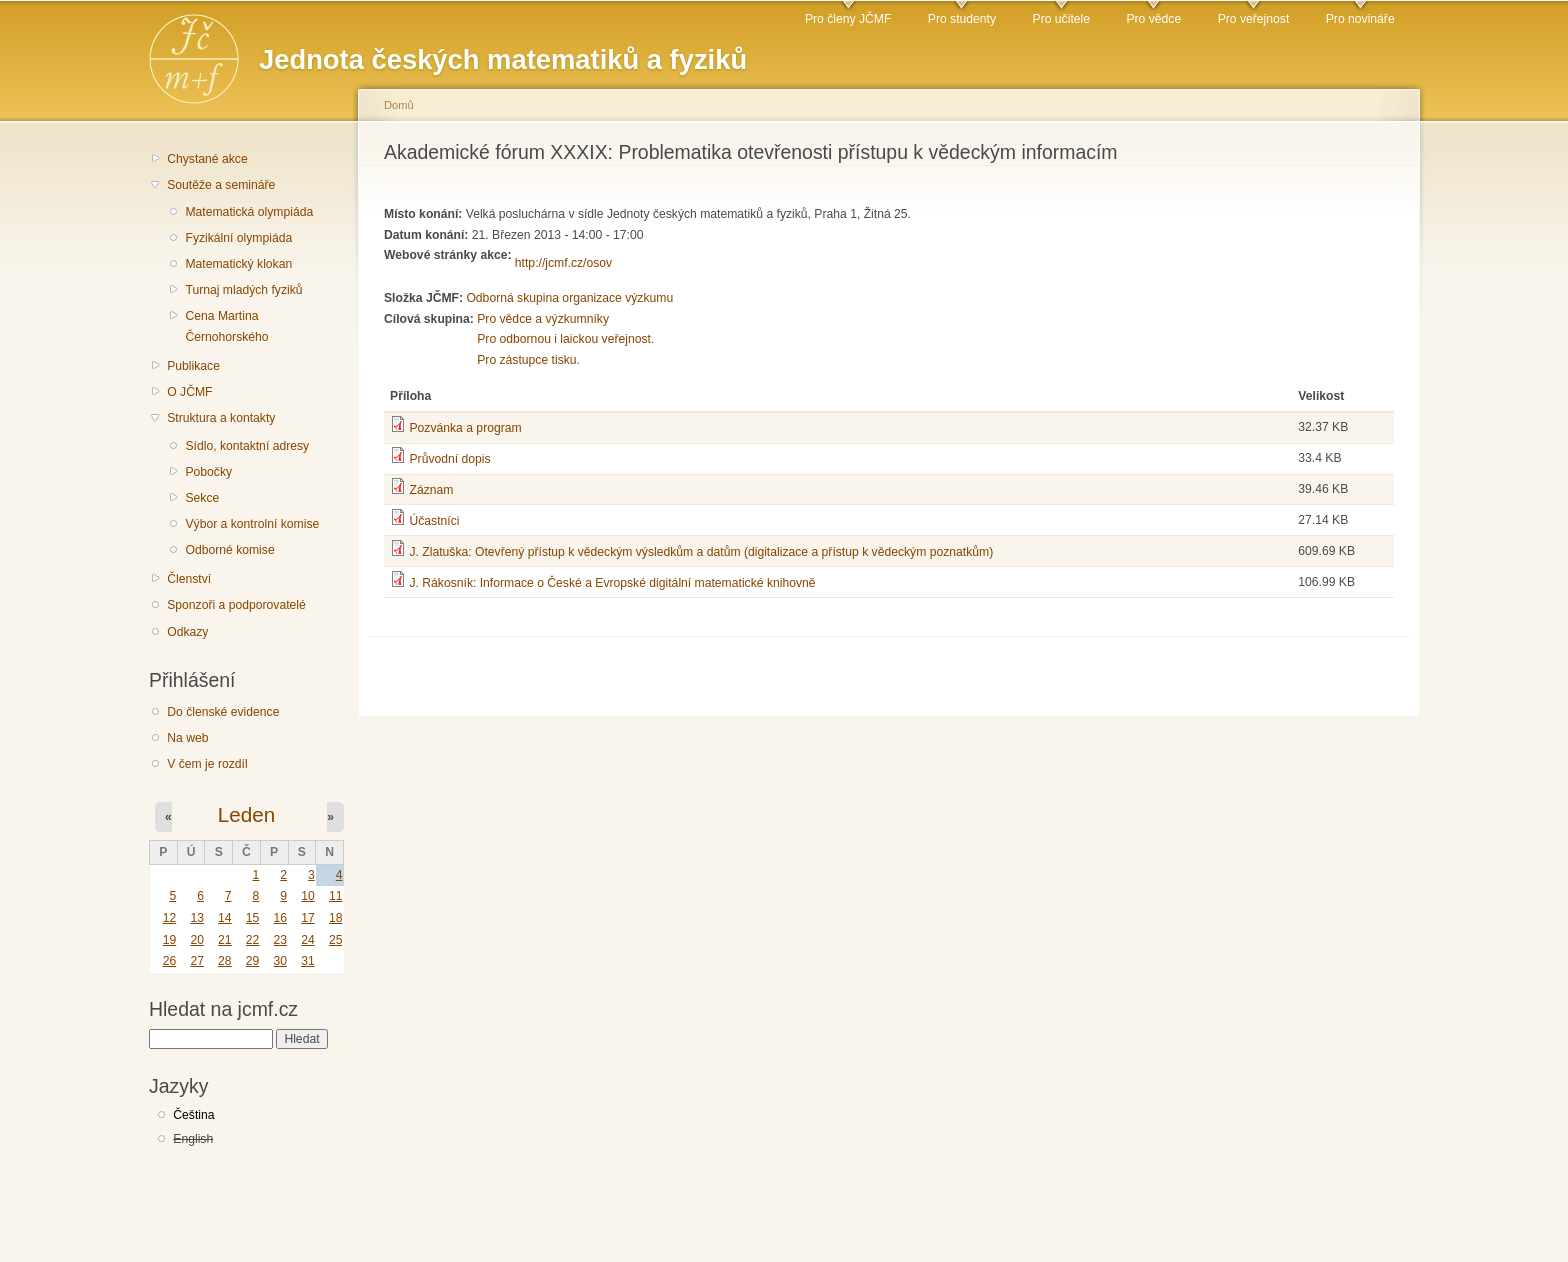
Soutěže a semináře (221, 185)
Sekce (202, 498)
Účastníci (434, 521)
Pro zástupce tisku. (528, 360)
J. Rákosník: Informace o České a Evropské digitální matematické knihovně (612, 583)
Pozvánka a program (465, 428)
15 (253, 918)
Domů (399, 105)
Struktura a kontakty (221, 418)
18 (336, 918)
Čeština (193, 1115)
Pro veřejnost (1254, 19)
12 (170, 918)
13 (197, 918)
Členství (189, 579)
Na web (187, 738)
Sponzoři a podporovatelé (236, 605)
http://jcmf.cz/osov (563, 263)
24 (308, 940)
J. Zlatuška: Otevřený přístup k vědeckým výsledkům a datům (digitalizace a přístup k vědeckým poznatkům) (701, 552)
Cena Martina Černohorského (226, 326)
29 (253, 961)
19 (170, 940)
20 (197, 940)
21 (225, 940)
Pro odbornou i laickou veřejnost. (565, 339)
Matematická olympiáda (249, 212)
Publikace (193, 366)
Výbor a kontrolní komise (252, 524)
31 (308, 961)
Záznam (431, 490)
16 (280, 918)
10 (308, 896)
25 (336, 940)
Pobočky (208, 472)
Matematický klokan (238, 264)
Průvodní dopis (449, 459)
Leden (246, 814)
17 (308, 918)
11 (336, 896)
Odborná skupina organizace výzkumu (569, 298)
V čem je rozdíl (207, 764)
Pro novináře (1360, 19)
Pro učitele (1061, 19)
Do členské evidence (223, 712)
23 (280, 940)
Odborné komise (229, 550)
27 (197, 961)
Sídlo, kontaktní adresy (247, 446)
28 (225, 961)
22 (253, 940)
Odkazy (187, 632)
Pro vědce (1153, 19)
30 (280, 961)
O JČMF (189, 392)
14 (225, 918)
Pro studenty (962, 19)
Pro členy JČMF (848, 19)
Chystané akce (207, 159)
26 (170, 961)
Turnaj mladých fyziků (243, 290)
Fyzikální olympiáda (238, 238)
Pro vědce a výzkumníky (543, 319)
